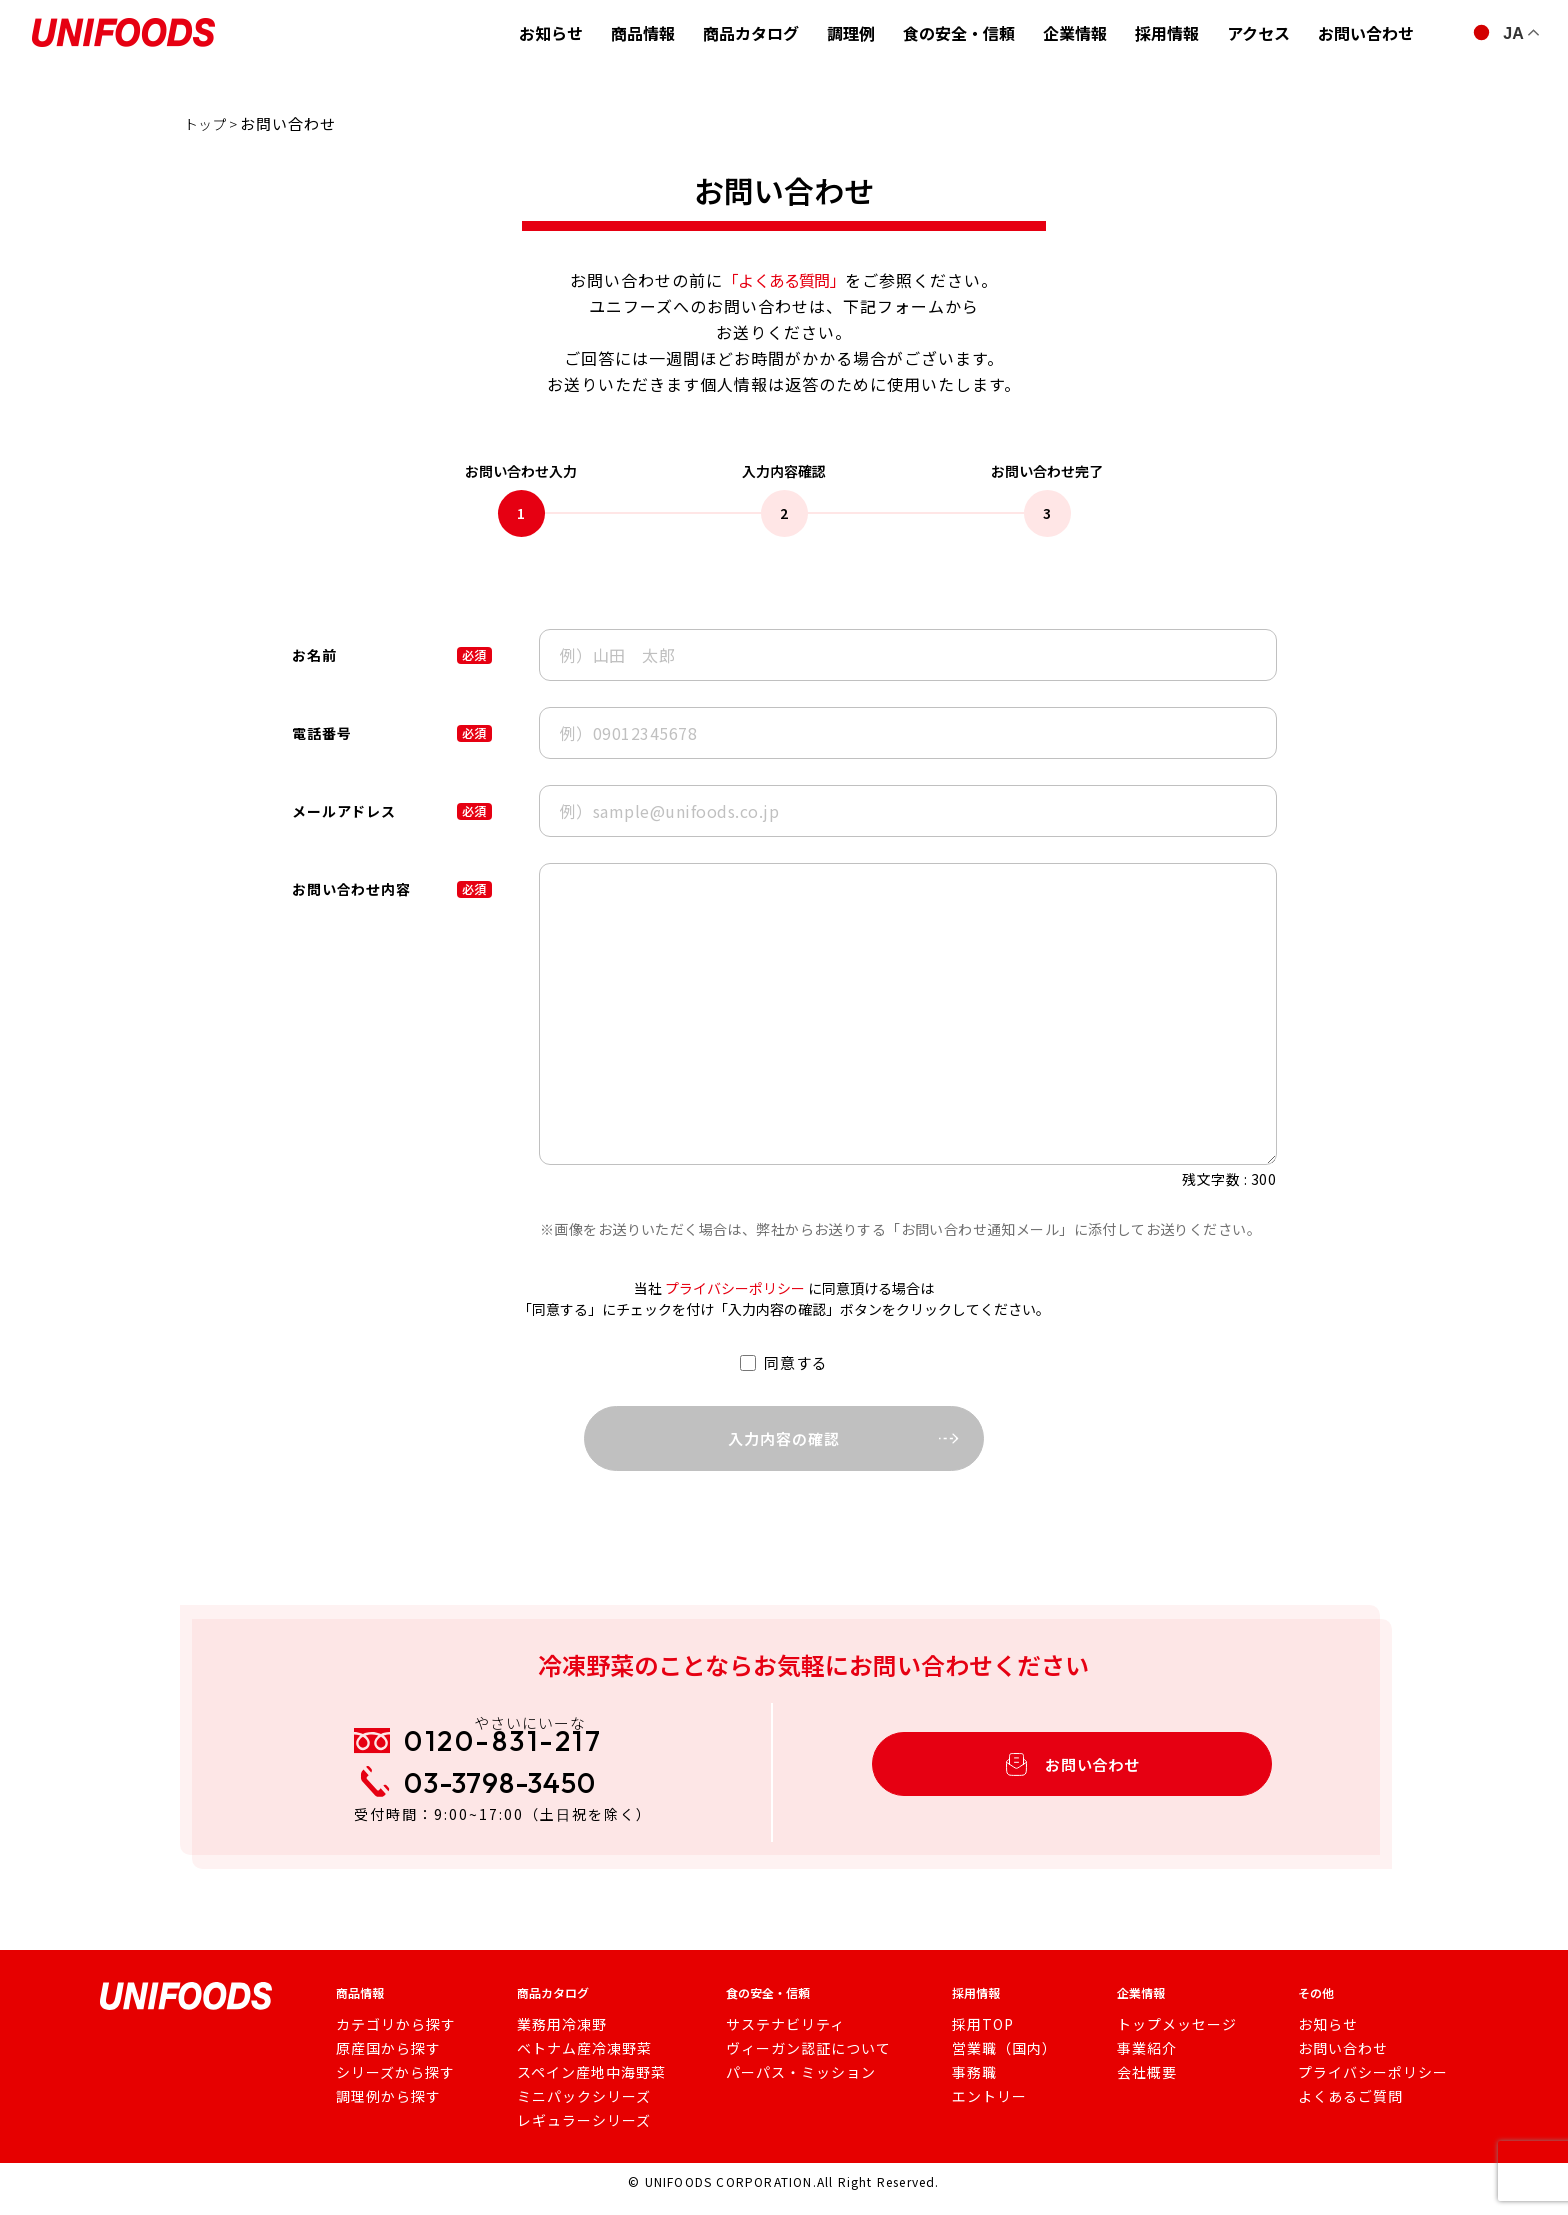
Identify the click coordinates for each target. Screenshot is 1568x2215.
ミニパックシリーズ (577, 2113)
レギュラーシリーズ (577, 2137)
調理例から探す (381, 2113)
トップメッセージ (1169, 2041)
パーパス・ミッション (791, 2089)
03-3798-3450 (518, 1804)
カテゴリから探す (388, 2041)
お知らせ (551, 33)
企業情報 (1075, 33)
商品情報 (643, 33)
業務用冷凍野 (558, 2041)
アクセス (1258, 33)
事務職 (967, 2089)
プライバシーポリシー (735, 1288)
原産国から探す (381, 2065)
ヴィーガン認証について (797, 2065)
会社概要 (1143, 2089)
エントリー (980, 2113)
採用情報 (1167, 33)
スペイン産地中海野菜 (583, 2089)
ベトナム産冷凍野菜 (577, 2065)
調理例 (851, 33)
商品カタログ (751, 33)
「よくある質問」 (784, 280)
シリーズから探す (387, 2089)
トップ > (216, 123)
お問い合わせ (1366, 33)
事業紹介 (1143, 2065)
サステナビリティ (777, 2041)
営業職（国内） (993, 2065)
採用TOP (974, 2041)
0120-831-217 (522, 1751)
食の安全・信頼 (959, 33)
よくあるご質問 (1345, 2113)
